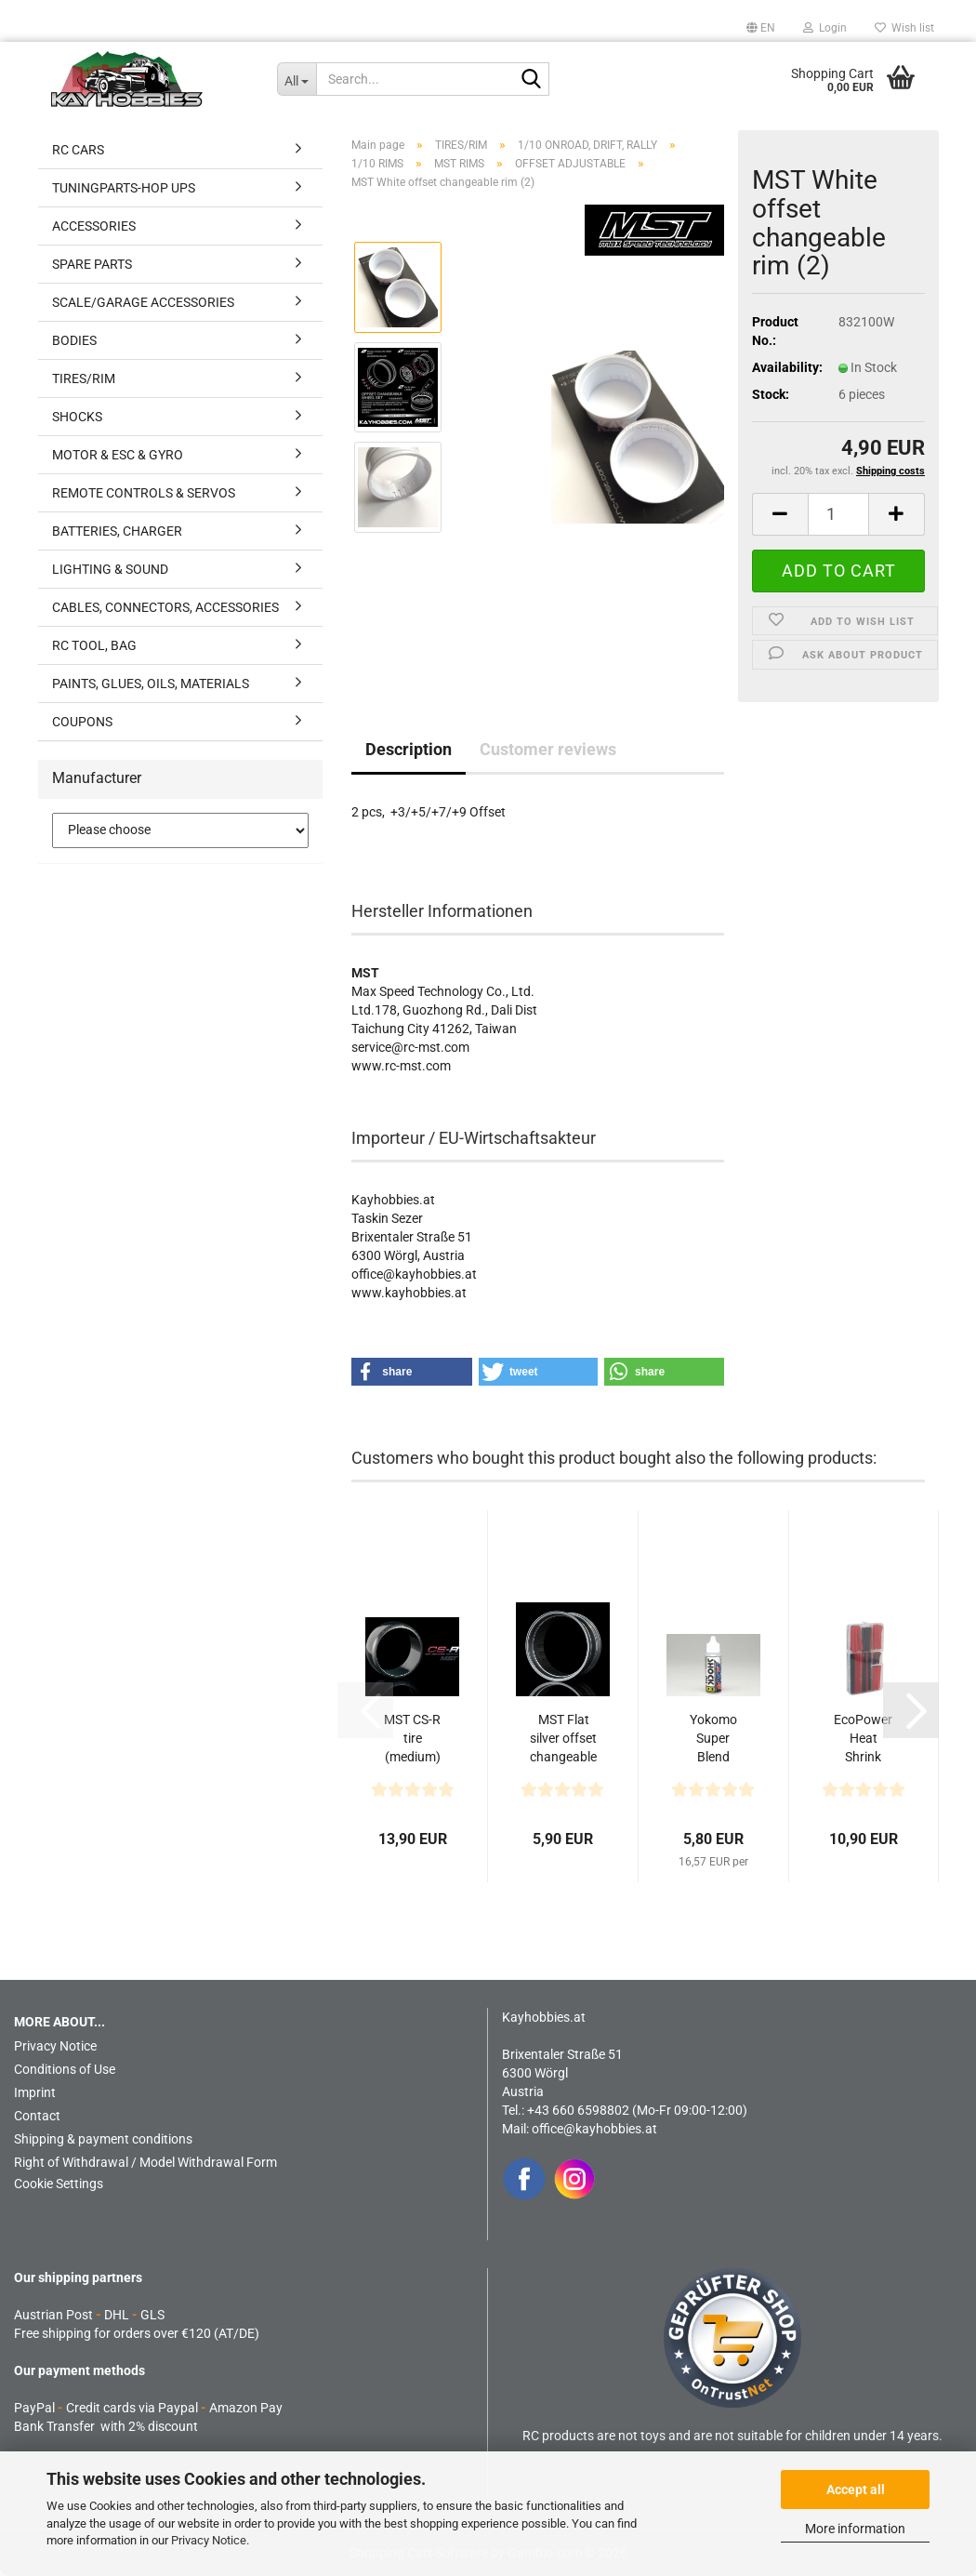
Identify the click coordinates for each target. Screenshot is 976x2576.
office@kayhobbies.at (594, 2128)
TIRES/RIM (83, 378)
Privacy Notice (208, 2540)
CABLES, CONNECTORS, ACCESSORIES (165, 607)
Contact (37, 2115)
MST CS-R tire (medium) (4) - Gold (412, 1739)
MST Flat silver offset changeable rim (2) (563, 1739)
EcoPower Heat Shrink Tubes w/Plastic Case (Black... (863, 1739)
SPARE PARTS (92, 264)
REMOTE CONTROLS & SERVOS (143, 492)
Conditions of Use (64, 2069)
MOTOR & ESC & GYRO (117, 454)
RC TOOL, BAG (94, 645)
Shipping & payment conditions (103, 2138)
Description (408, 749)
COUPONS (82, 721)
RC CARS (78, 149)
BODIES (74, 340)
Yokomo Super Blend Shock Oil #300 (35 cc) (713, 1739)
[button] (760, 28)
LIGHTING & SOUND (110, 569)
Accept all (855, 2489)
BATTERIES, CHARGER (117, 531)
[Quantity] (838, 514)
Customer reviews (548, 749)
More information (855, 2528)
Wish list (904, 27)
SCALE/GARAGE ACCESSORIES (143, 302)
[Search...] (297, 79)
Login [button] (825, 27)
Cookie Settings (58, 2183)
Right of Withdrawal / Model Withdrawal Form (145, 2162)
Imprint (35, 2092)
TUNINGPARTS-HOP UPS (123, 187)
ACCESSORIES (94, 226)
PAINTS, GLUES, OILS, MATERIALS (150, 683)
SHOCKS (77, 416)
